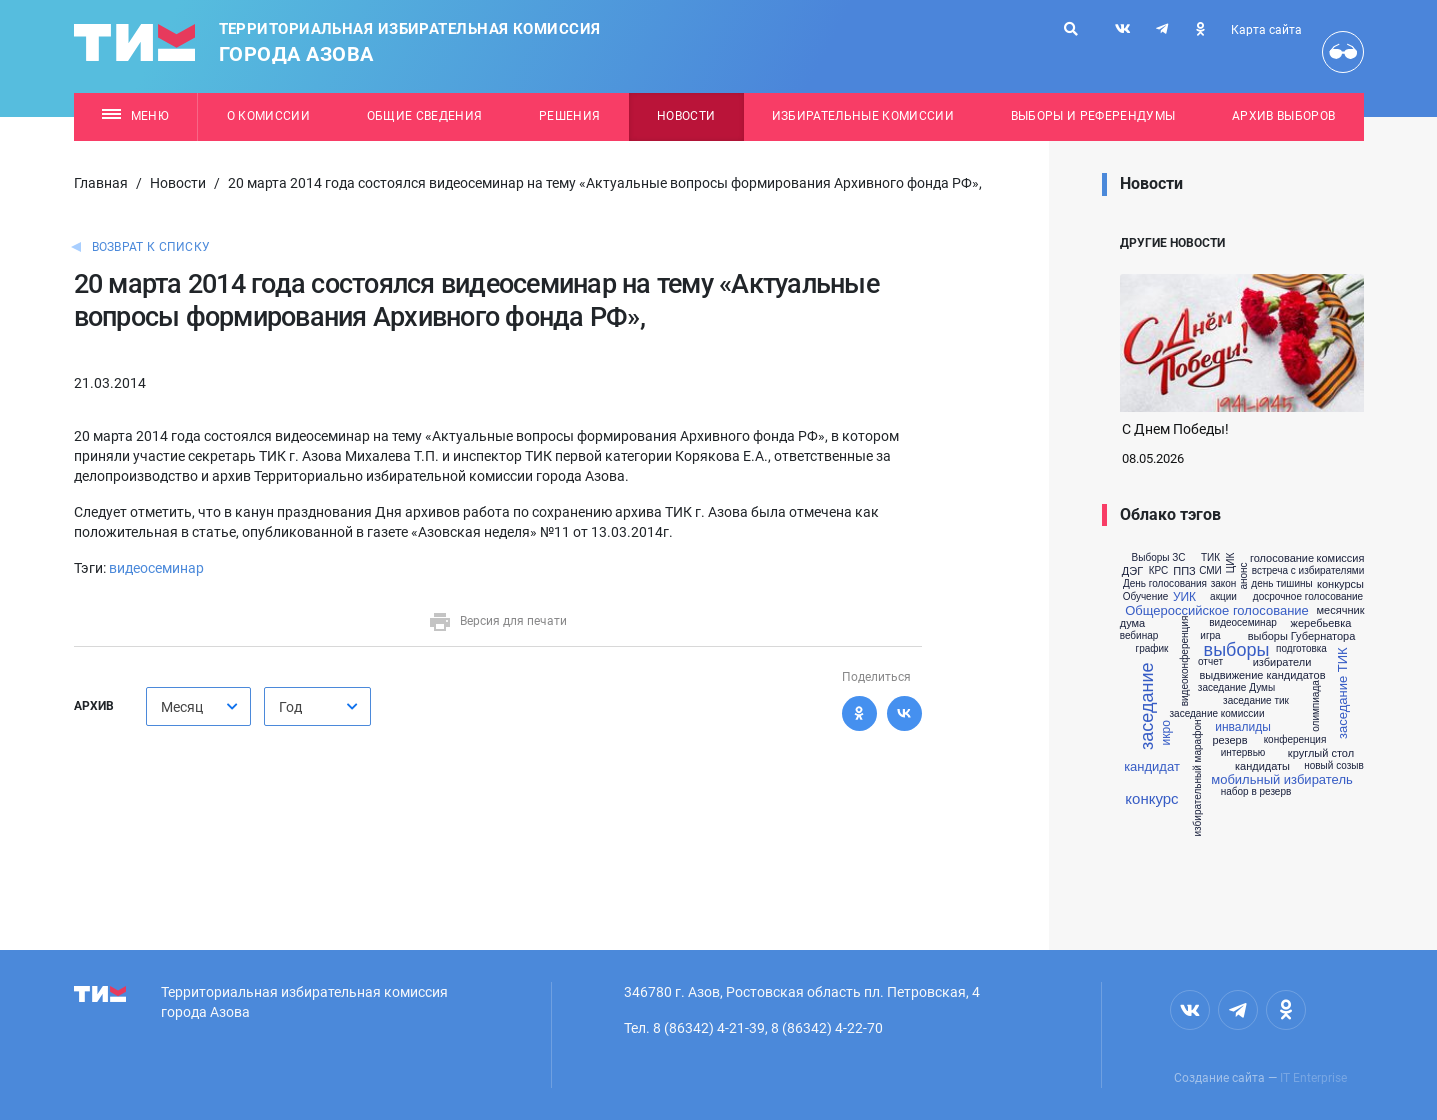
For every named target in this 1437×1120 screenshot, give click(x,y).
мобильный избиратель (1282, 779)
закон (1224, 584)
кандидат (1152, 766)
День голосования (1165, 584)
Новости (686, 116)
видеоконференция (1185, 661)
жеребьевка (1321, 623)
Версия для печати (497, 621)
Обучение (1146, 597)
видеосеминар (156, 568)
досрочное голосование (1308, 597)
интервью (1243, 753)
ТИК (1210, 558)
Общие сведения (425, 116)
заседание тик (1256, 701)
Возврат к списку (151, 247)
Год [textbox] (290, 707)
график (1152, 649)
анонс (1244, 576)
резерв (1230, 740)
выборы (1237, 650)
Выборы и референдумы (1093, 116)
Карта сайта (1266, 30)
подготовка (1301, 649)
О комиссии (268, 116)
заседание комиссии (1216, 714)
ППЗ (1184, 571)
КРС (1159, 571)
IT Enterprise (1313, 1078)
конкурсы (1340, 584)
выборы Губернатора (1302, 636)
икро (1166, 732)
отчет (1210, 662)
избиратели (1282, 662)
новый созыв (1334, 766)
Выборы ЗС (1159, 558)
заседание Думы (1236, 688)
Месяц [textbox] (182, 707)
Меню (135, 116)
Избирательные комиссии (863, 116)
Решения (569, 116)
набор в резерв (1256, 792)
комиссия (1341, 558)
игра (1210, 636)
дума (1132, 623)
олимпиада (1315, 707)
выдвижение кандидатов (1262, 675)
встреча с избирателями (1308, 571)
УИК (1184, 597)
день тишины (1281, 584)
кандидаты (1262, 766)
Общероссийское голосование (1217, 610)
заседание (1147, 706)
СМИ (1210, 571)
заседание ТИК (1341, 694)
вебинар (1139, 636)
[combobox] (198, 706)
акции (1223, 597)
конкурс (1151, 798)
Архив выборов (1283, 116)
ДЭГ (1132, 571)
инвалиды (1243, 727)
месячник (1341, 610)
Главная (101, 183)
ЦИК (1231, 563)
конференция (1295, 740)
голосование (1282, 558)
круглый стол (1321, 753)
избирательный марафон (1198, 777)
